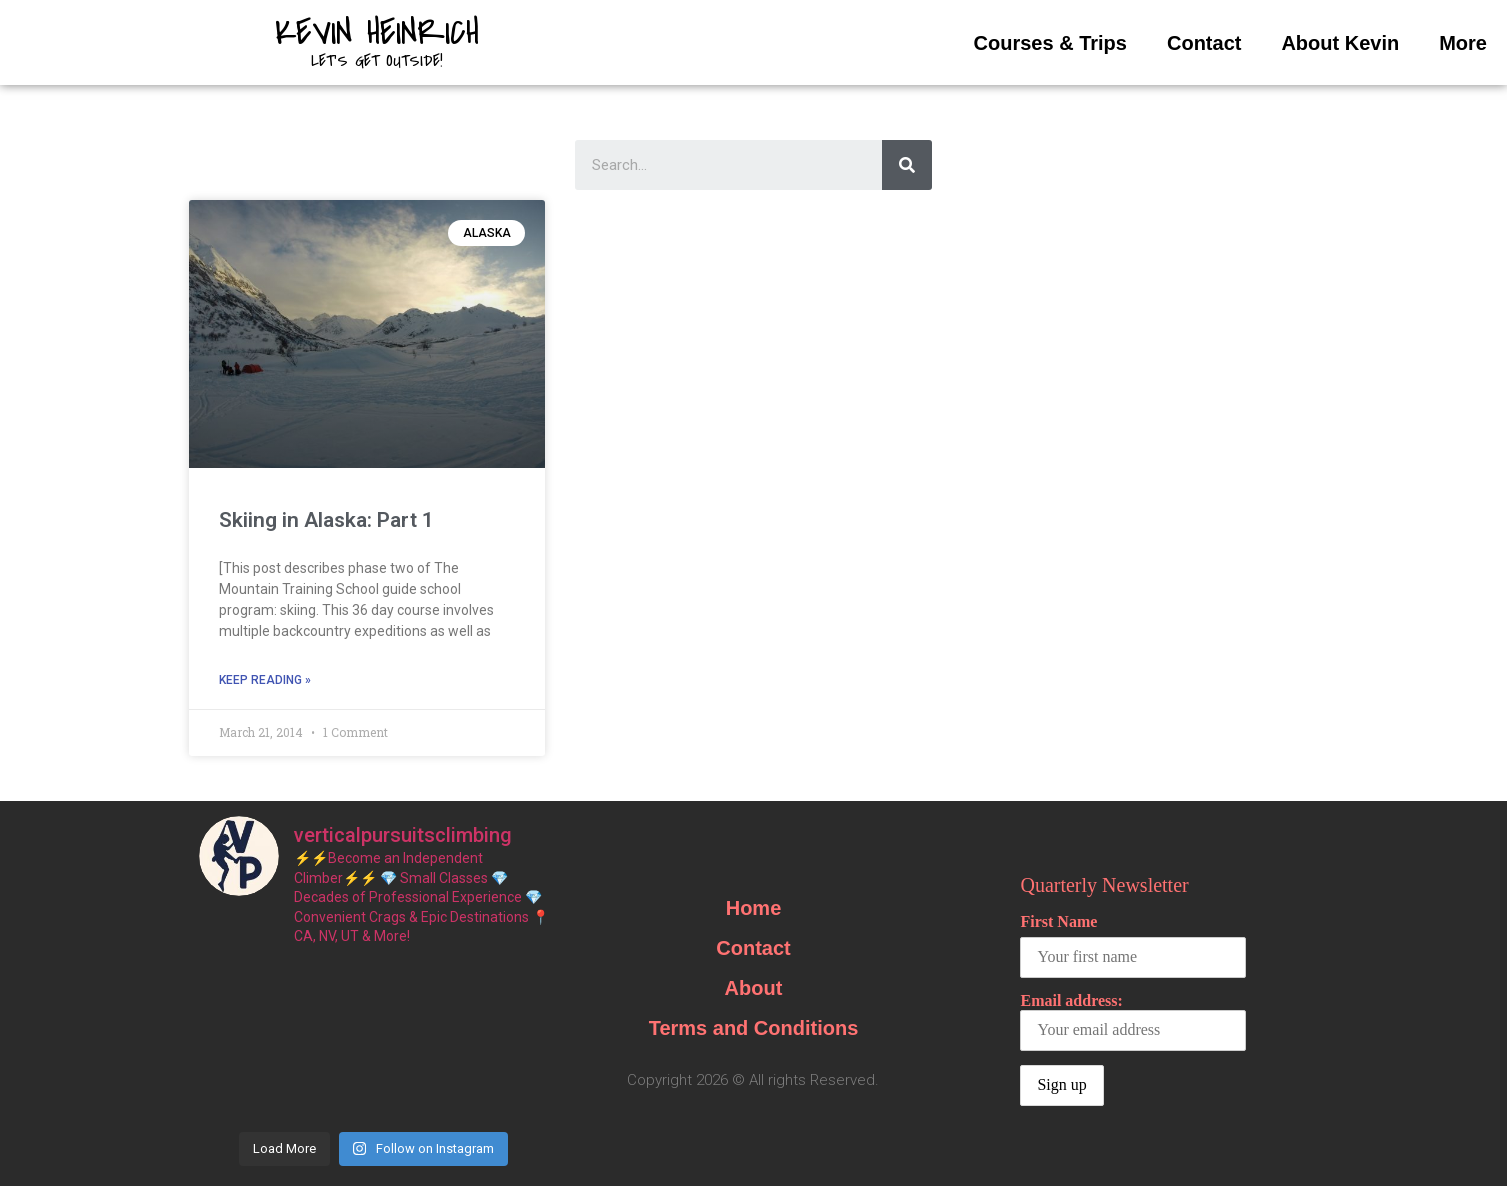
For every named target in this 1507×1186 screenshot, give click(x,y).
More (1463, 43)
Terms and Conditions (754, 1028)
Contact (1204, 43)
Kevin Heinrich (377, 33)
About (754, 988)
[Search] (907, 165)
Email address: (1133, 1021)
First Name (1058, 921)
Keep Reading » (265, 680)
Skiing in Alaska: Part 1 (326, 520)
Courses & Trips (1050, 43)
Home (754, 908)
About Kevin (1340, 43)
